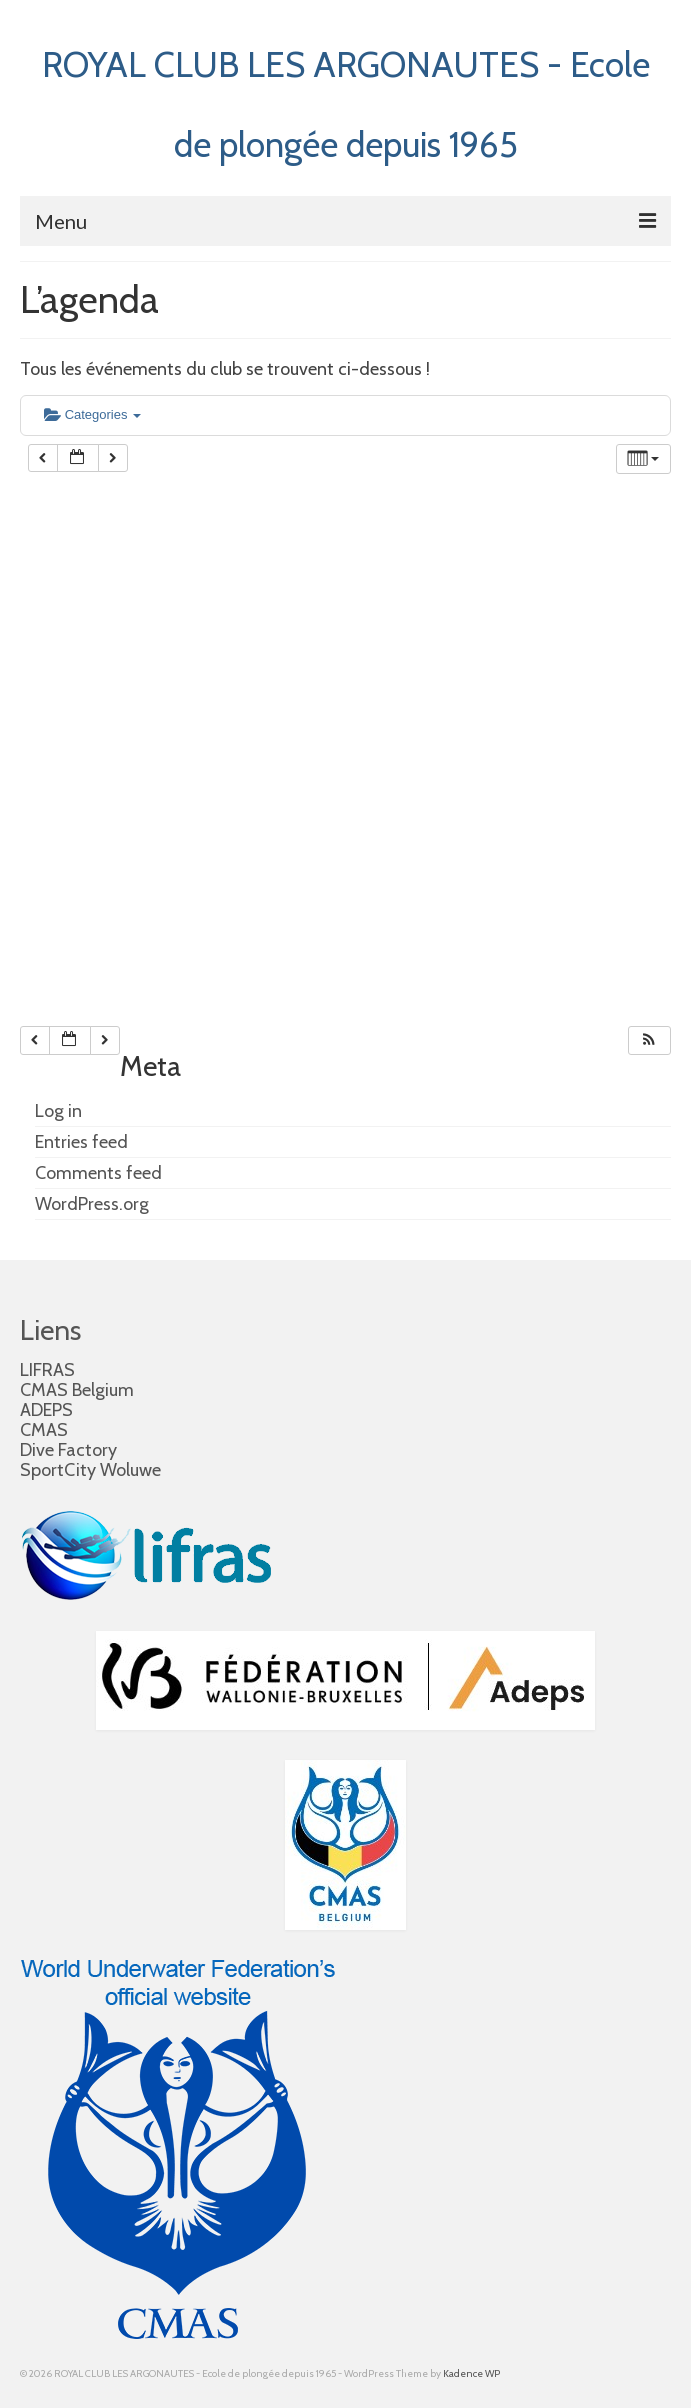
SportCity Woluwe (90, 1470)
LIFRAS (47, 1370)
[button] (649, 1040)
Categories (92, 414)
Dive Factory (68, 1450)
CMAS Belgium (77, 1390)
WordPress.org (92, 1204)
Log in (58, 1111)
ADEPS (46, 1410)
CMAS (44, 1430)
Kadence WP (471, 2373)
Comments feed (98, 1173)
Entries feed (81, 1142)
